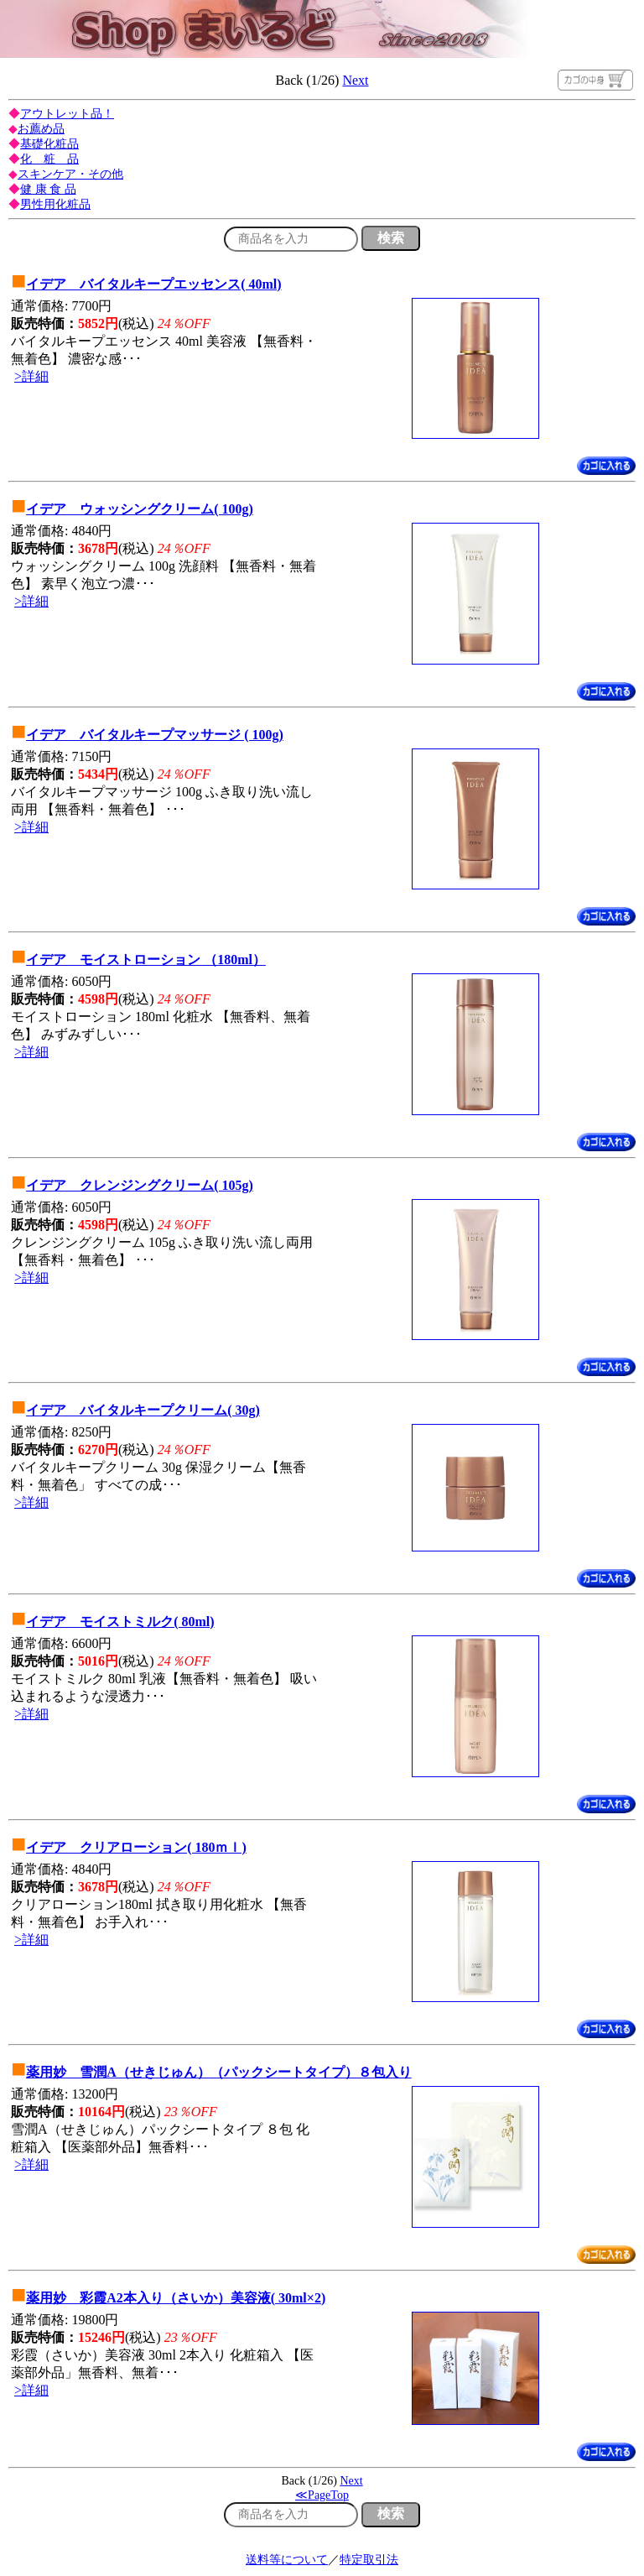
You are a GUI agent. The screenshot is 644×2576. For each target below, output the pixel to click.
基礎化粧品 (49, 144)
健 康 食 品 (48, 189)
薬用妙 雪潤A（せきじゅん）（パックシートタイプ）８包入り (219, 2072)
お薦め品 (41, 129)
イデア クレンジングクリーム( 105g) (139, 1185)
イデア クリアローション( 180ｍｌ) (136, 1847)
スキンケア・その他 (70, 174)
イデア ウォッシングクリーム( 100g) (139, 509)
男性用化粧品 (55, 204)
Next (355, 80)
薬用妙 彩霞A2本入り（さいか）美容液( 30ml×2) (175, 2298)
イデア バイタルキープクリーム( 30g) (143, 1410)
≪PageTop (322, 2495)
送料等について (287, 2559)
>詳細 (31, 376)
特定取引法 (369, 2559)
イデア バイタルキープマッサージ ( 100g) (154, 734)
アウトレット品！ (67, 113)
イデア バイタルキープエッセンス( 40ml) (153, 284)
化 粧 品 (49, 159)
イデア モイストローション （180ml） (146, 959)
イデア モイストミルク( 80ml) (120, 1621)
